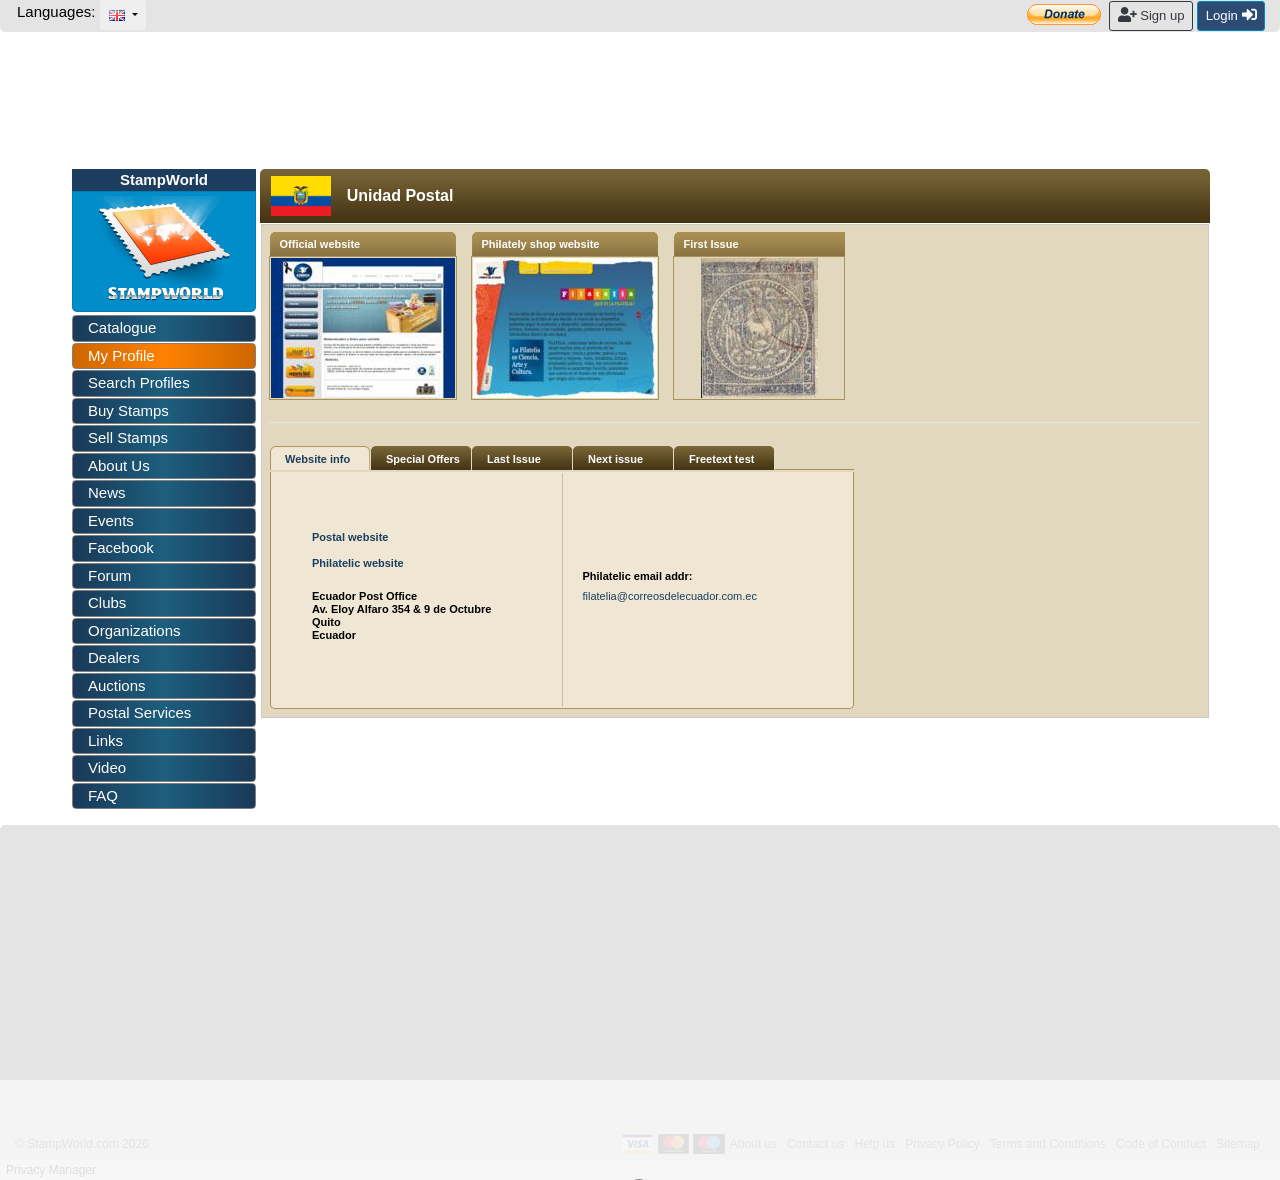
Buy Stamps (128, 410)
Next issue (615, 459)
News (107, 492)
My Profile (121, 355)
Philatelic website (358, 563)
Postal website (350, 537)
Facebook (121, 547)
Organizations (134, 630)
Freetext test (721, 459)
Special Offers (423, 459)
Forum (109, 575)
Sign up (1151, 15)
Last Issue (514, 459)
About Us (119, 465)
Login (1231, 15)
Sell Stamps (128, 437)
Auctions (117, 685)
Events (111, 520)
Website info (317, 459)
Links (105, 740)
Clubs (107, 602)
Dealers (114, 657)
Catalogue (122, 327)
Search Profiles (139, 382)
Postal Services (139, 712)
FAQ (103, 795)
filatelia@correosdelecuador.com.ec (670, 596)
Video (107, 767)
